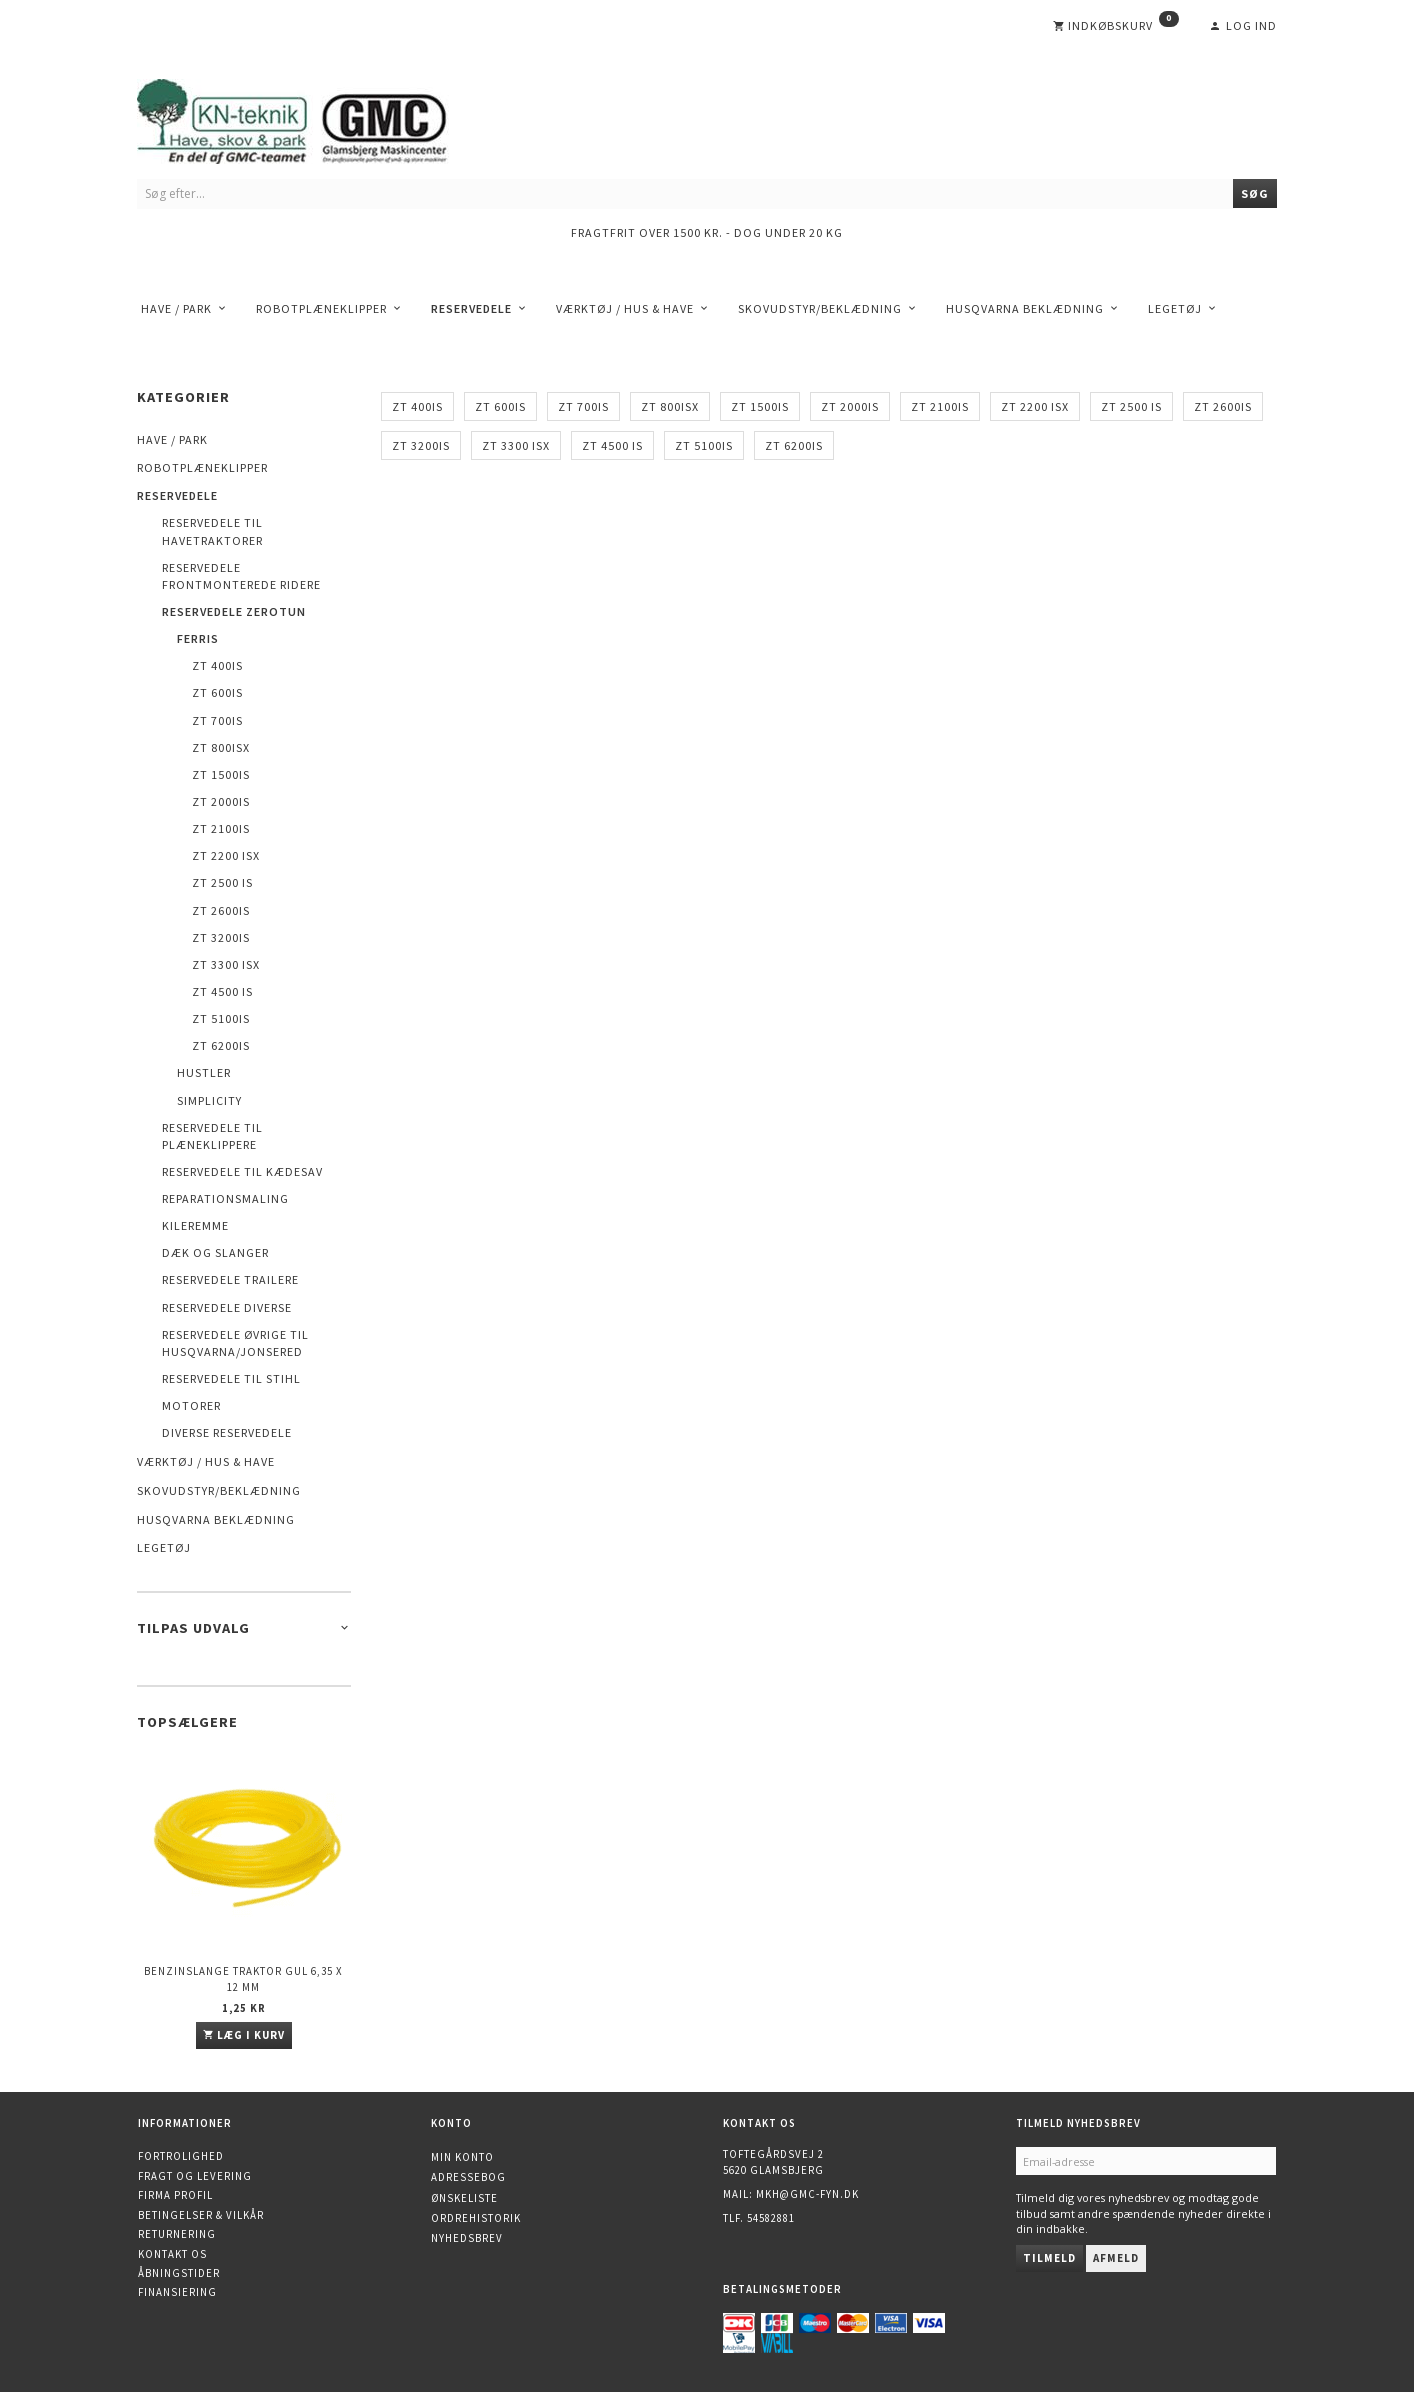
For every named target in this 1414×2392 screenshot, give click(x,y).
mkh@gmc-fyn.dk (807, 2194)
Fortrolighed (181, 2156)
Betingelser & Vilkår (201, 2215)
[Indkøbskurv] (1116, 26)
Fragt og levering (195, 2176)
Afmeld (1116, 2258)
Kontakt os (172, 2254)
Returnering (177, 2234)
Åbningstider (179, 2273)
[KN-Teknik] (317, 117)
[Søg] (1255, 193)
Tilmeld (1049, 2258)
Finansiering (177, 2292)
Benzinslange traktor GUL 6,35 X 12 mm (243, 1978)
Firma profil (175, 2195)
